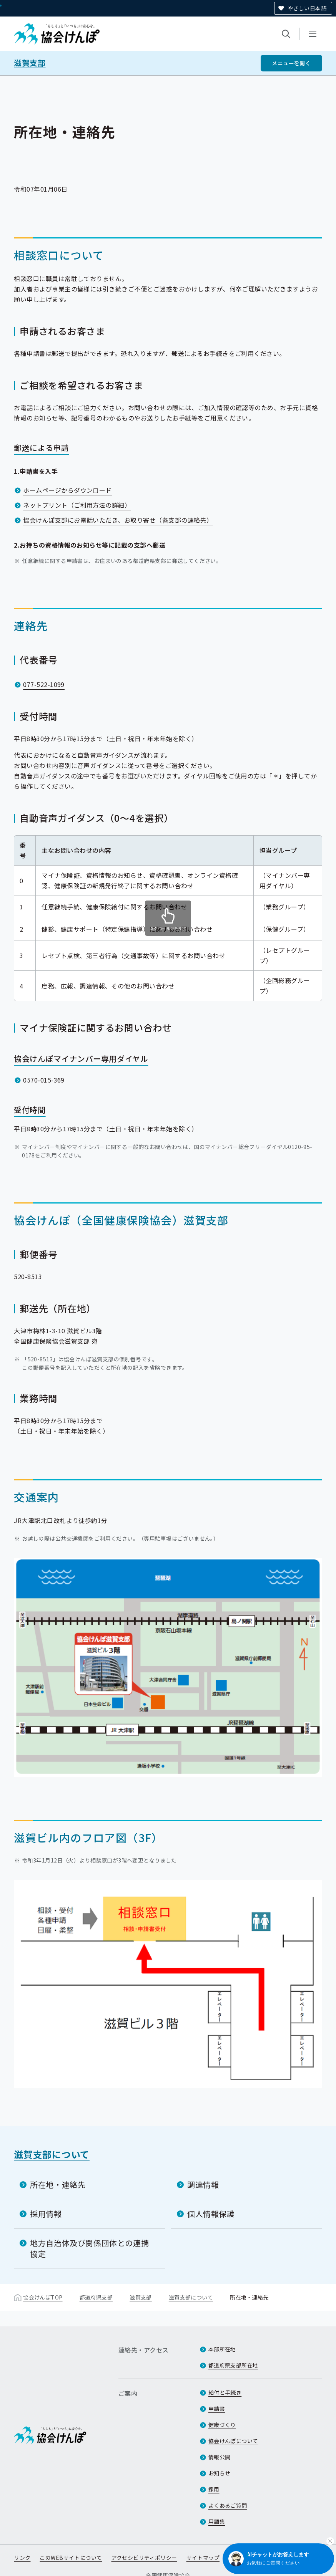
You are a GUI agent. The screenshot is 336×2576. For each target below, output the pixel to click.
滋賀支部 (29, 63)
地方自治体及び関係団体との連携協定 (89, 2248)
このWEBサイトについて (71, 2558)
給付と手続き (225, 2393)
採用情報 (46, 2213)
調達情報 (203, 2184)
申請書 (216, 2409)
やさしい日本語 (307, 8)
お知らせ (219, 2473)
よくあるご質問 (227, 2506)
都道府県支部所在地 (233, 2365)
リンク (22, 2558)
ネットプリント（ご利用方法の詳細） (77, 505)
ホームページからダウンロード (67, 490)
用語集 (216, 2522)
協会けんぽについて (233, 2441)
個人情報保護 (211, 2213)
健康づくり (222, 2425)
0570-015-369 (44, 1079)
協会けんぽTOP (42, 2297)
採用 (214, 2489)
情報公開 (219, 2457)
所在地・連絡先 (57, 2184)
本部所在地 (222, 2349)
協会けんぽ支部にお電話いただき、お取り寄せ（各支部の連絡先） (118, 520)
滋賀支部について (52, 2153)
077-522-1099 (44, 684)
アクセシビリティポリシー (144, 2558)
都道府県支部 (96, 2297)
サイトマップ (203, 2558)
